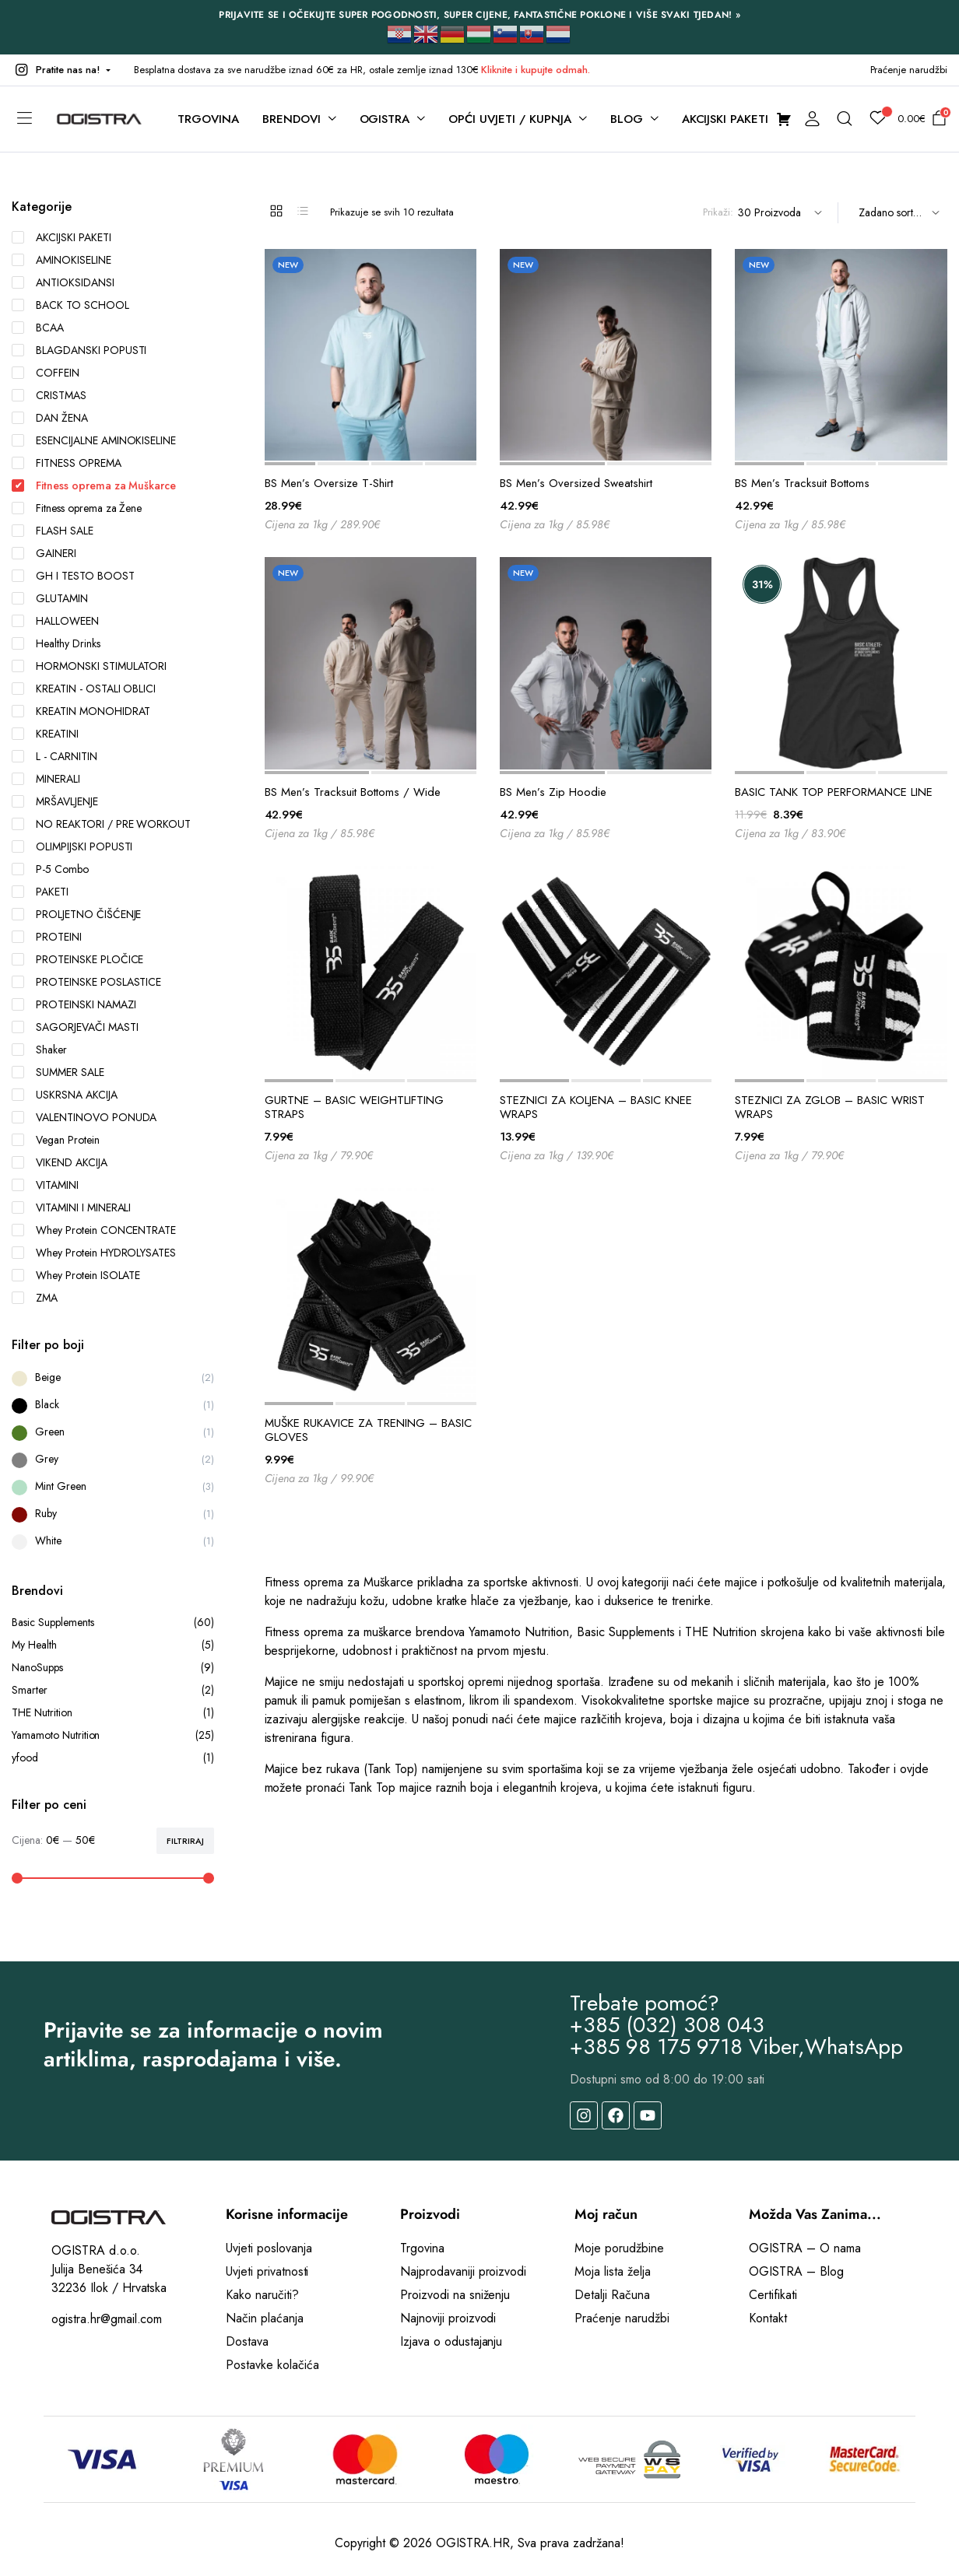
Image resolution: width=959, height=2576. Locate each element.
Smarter (113, 1690)
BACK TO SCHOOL (70, 305)
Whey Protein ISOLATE (76, 1275)
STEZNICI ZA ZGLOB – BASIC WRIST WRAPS (830, 1107)
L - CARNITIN (54, 756)
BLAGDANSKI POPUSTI (79, 350)
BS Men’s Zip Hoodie (553, 792)
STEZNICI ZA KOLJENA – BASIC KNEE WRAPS (596, 1107)
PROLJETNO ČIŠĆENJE (76, 914)
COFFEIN (45, 372)
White (48, 1540)
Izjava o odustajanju (451, 2341)
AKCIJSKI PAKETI (61, 237)
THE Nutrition (113, 1713)
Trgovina (422, 2248)
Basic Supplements (113, 1622)
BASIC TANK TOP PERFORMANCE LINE (834, 792)
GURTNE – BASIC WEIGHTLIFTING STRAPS (354, 1107)
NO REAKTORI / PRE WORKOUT (101, 824)
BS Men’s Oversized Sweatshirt (576, 483)
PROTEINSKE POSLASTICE (86, 982)
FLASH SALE (52, 530)
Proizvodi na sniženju (455, 2295)
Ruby (46, 1513)
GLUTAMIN (50, 598)
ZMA (35, 1298)
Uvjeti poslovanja (269, 2248)
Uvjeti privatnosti (267, 2271)
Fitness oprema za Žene (77, 508)
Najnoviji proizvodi (448, 2318)
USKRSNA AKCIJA (65, 1094)
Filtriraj (185, 1841)
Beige (48, 1377)
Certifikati (773, 2295)
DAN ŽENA (50, 418)
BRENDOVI (291, 119)
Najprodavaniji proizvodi (463, 2271)
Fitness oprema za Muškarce (94, 485)
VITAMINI (45, 1185)
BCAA (38, 327)
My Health (113, 1645)
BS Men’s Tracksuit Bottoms (802, 483)
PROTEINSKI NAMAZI (74, 1004)
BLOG (626, 119)
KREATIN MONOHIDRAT (81, 711)
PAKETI (40, 891)
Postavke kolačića (272, 2365)
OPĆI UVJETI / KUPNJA (509, 119)
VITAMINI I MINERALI (71, 1207)
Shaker (39, 1049)
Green (50, 1431)
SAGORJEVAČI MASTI (75, 1027)
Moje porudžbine (619, 2248)
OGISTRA (385, 119)
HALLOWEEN (55, 621)
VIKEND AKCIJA (59, 1162)
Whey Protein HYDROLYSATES (94, 1252)
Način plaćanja (265, 2318)
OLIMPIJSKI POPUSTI (72, 846)
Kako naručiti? (262, 2295)
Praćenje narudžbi (909, 69)
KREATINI (45, 733)
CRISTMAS (49, 395)
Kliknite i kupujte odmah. (535, 69)
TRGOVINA (208, 119)
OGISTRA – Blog (796, 2271)
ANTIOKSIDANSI (63, 282)
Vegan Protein (56, 1140)
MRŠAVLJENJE (55, 801)
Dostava (247, 2341)
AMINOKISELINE (61, 260)
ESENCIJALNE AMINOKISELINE (94, 440)
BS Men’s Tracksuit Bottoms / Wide (353, 792)
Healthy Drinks (56, 643)
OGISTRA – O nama (805, 2248)
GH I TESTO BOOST (73, 576)
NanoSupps (113, 1668)
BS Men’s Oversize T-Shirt (329, 483)
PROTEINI (47, 937)
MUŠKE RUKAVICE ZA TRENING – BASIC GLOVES (368, 1430)
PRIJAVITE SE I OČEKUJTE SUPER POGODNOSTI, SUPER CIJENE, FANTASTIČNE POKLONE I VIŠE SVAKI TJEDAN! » (479, 15)
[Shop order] (896, 212)
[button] (61, 70)
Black (47, 1404)
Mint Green (60, 1486)
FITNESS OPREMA (66, 463)
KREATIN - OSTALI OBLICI (84, 688)
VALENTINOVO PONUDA (84, 1117)
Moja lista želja (612, 2271)
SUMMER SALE (58, 1072)
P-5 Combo (50, 869)
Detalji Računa (612, 2295)
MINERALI (46, 779)
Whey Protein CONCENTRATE (94, 1230)
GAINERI (44, 553)
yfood (113, 1758)
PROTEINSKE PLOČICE (77, 959)
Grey (46, 1459)
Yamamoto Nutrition (113, 1735)
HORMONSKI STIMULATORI (89, 666)
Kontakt (768, 2318)
